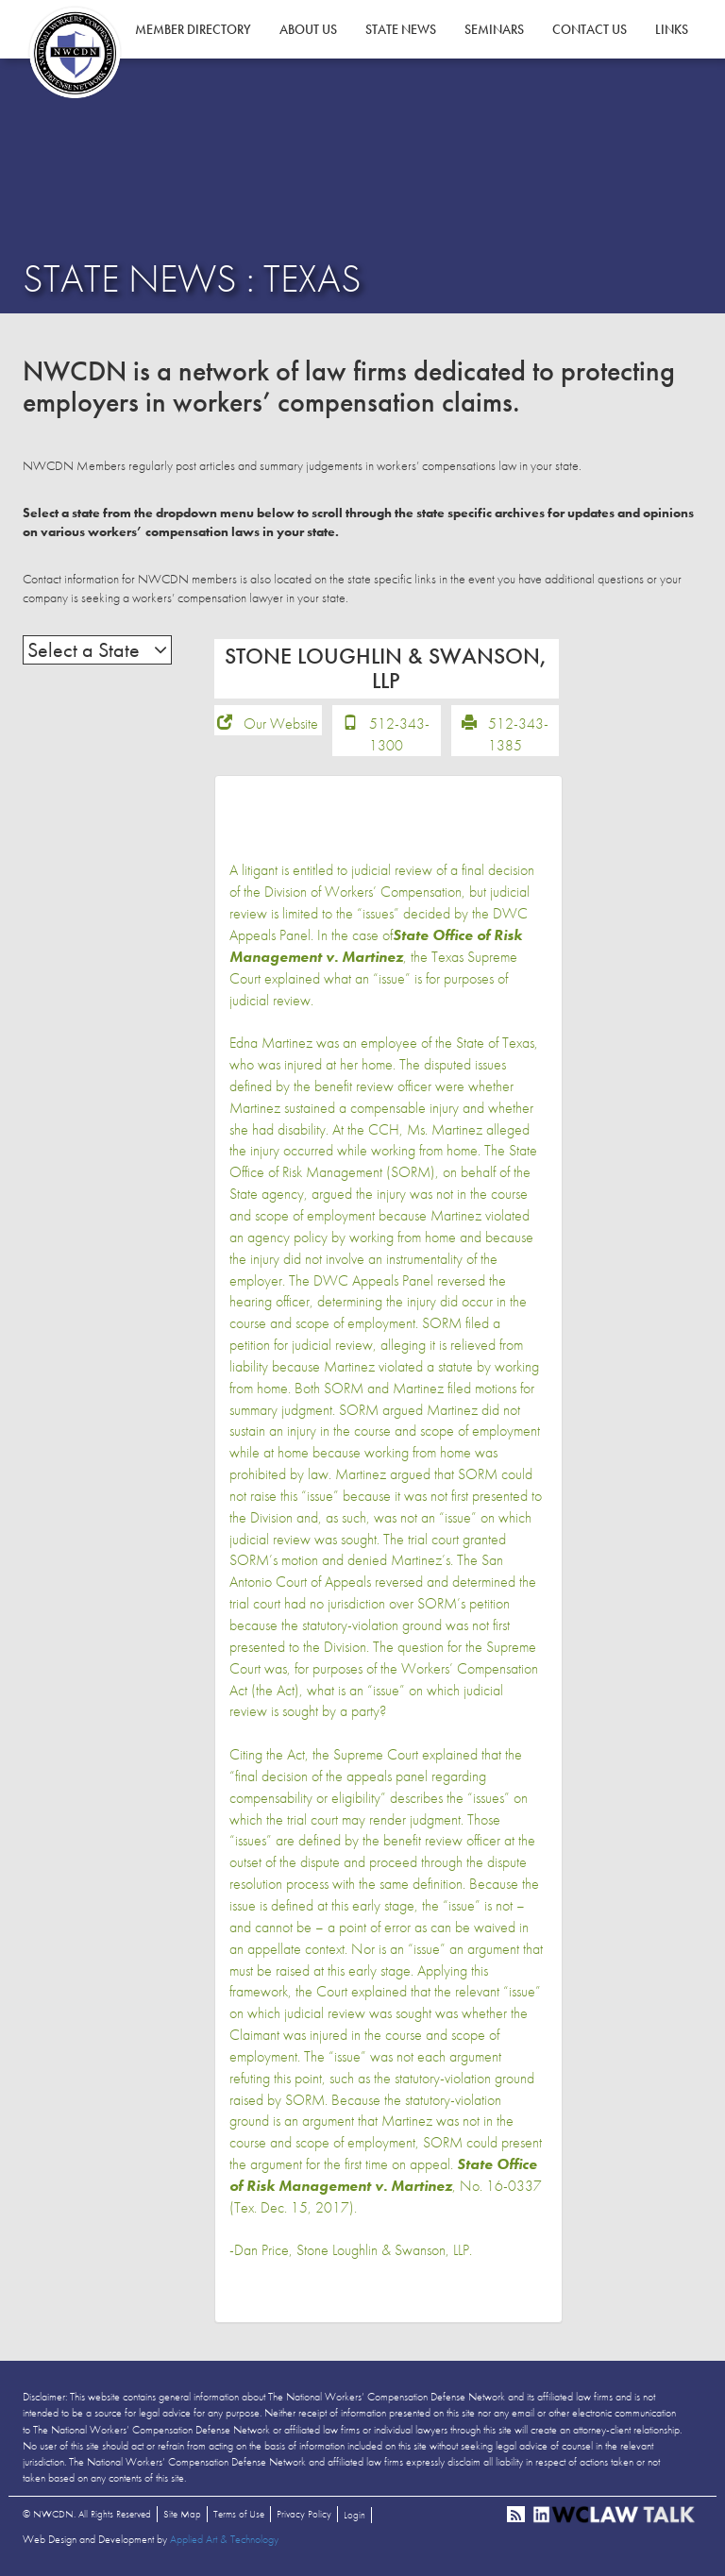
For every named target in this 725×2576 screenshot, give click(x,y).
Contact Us (589, 29)
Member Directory (193, 29)
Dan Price (261, 2250)
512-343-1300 (399, 734)
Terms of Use (238, 2513)
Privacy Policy (304, 2513)
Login (354, 2514)
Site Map (182, 2513)
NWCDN (74, 53)
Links (671, 29)
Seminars (494, 29)
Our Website (281, 723)
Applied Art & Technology (224, 2539)
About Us (308, 29)
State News (400, 29)
